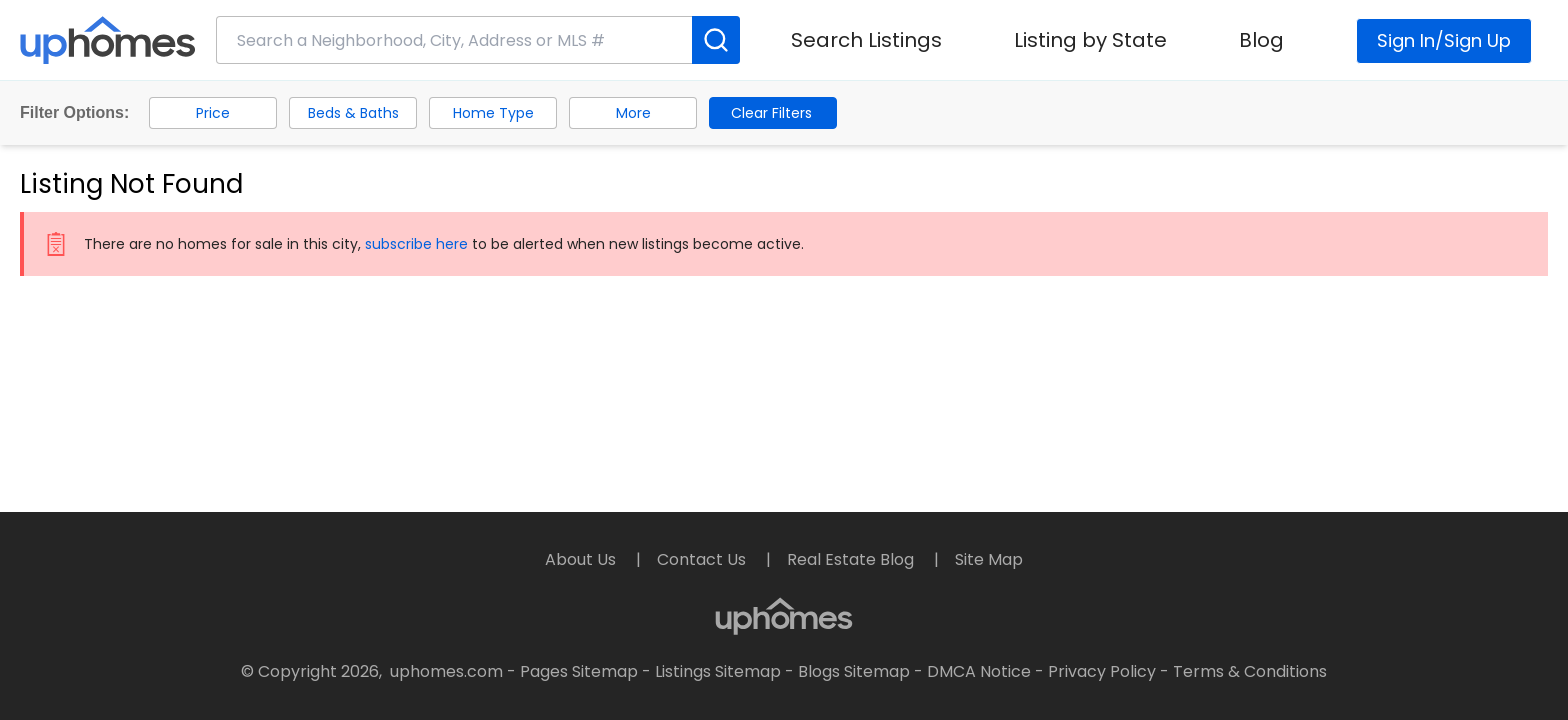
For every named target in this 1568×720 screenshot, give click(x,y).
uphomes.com (446, 671)
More (633, 113)
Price (213, 113)
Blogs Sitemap (854, 671)
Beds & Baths (353, 113)
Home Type (493, 113)
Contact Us (703, 559)
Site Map (989, 559)
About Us (582, 559)
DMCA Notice (979, 671)
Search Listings (866, 40)
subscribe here (416, 244)
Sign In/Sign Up (1444, 40)
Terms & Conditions (1250, 671)
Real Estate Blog (852, 559)
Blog (1261, 40)
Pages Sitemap (579, 671)
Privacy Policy (1102, 671)
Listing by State (1090, 40)
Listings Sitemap (718, 671)
